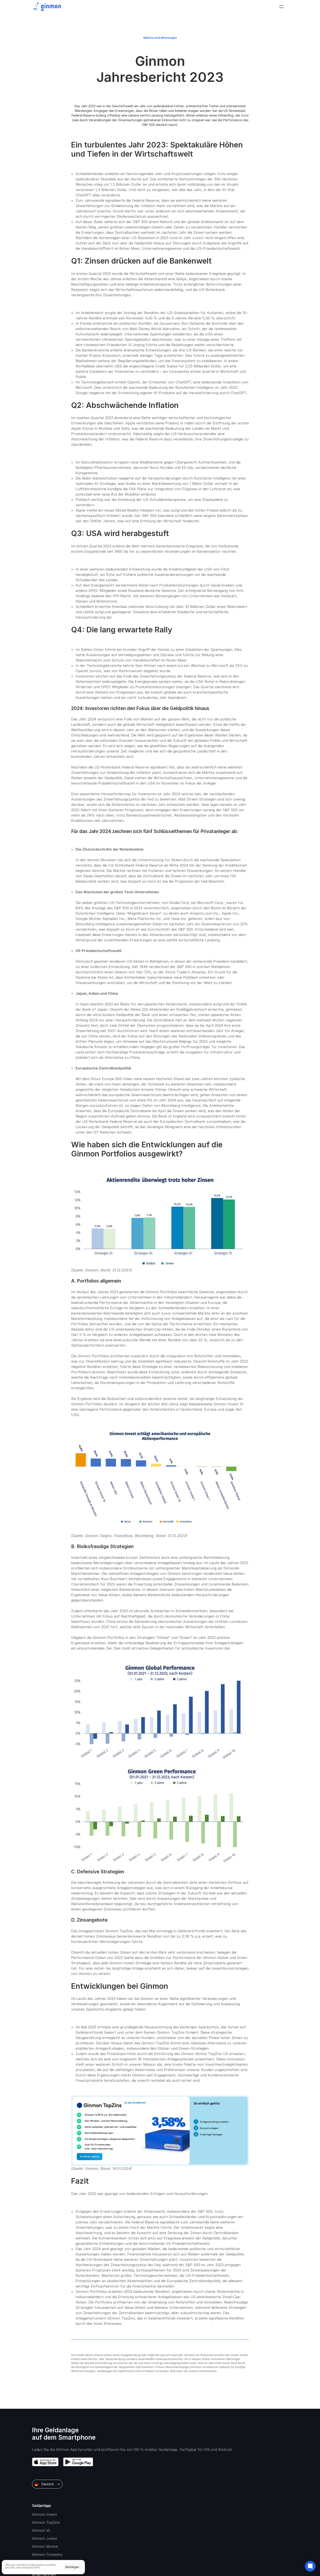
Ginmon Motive (151, 2488)
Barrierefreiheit (134, 2546)
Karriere (198, 2504)
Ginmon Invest (150, 2456)
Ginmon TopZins (152, 2464)
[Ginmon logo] (46, 8)
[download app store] (45, 2490)
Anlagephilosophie (207, 2480)
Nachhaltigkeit (91, 2546)
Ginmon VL (147, 2472)
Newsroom (201, 2496)
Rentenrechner (258, 2472)
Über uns (200, 2456)
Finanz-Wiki (254, 2480)
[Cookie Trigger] (179, 2547)
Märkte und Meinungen (160, 37)
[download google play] (78, 2490)
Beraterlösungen (206, 2520)
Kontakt (198, 2488)
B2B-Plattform (204, 2512)
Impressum (154, 2546)
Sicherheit (200, 2464)
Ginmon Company (153, 2496)
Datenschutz (112, 2546)
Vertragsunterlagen (65, 2546)
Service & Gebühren (209, 2472)
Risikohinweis (41, 2546)
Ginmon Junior (151, 2480)
